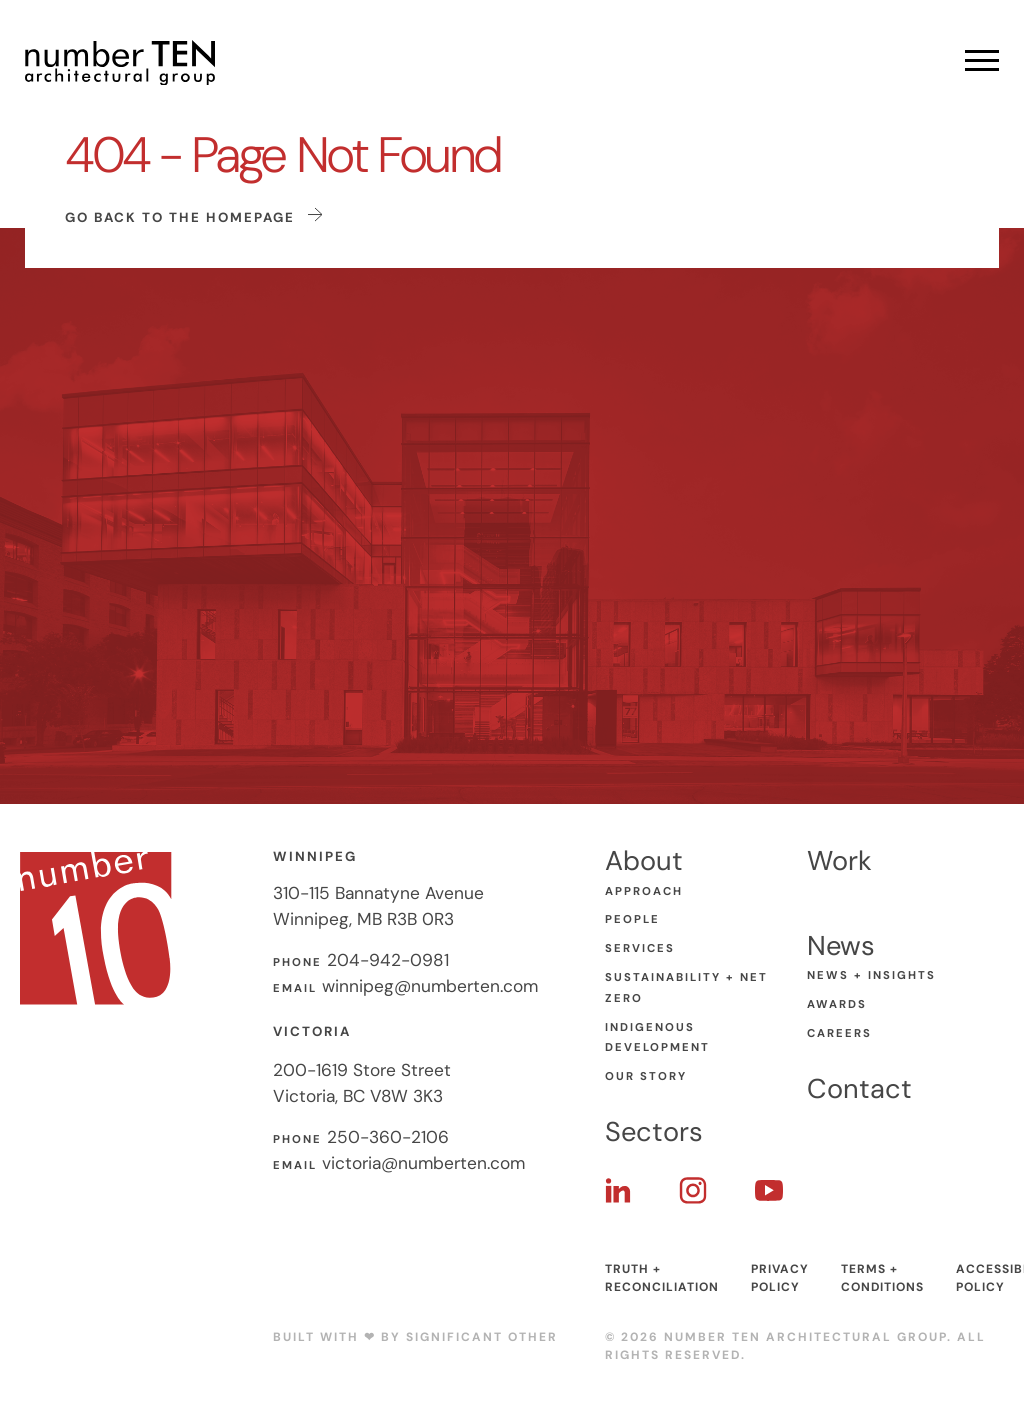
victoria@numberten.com (423, 1163)
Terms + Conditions (882, 1278)
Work (839, 860)
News (841, 945)
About (644, 860)
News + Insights (871, 975)
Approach (644, 891)
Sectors (654, 1131)
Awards (837, 1004)
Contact (859, 1088)
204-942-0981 (388, 960)
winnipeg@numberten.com (430, 986)
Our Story (646, 1076)
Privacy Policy (780, 1278)
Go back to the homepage (194, 216)
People (632, 919)
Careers (839, 1033)
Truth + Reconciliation (662, 1278)
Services (640, 948)
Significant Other (482, 1337)
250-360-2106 (388, 1137)
